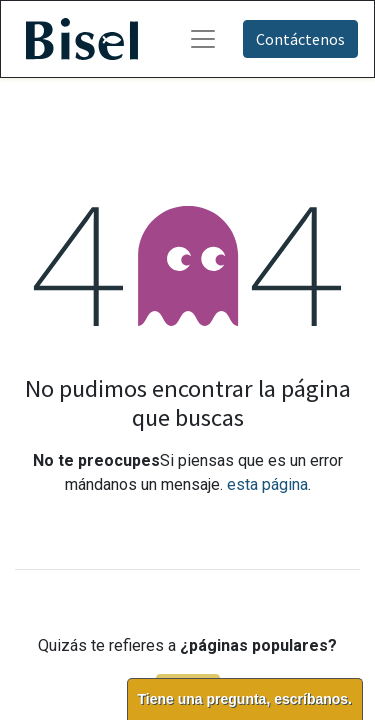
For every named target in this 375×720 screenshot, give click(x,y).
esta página (267, 484)
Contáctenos (300, 39)
